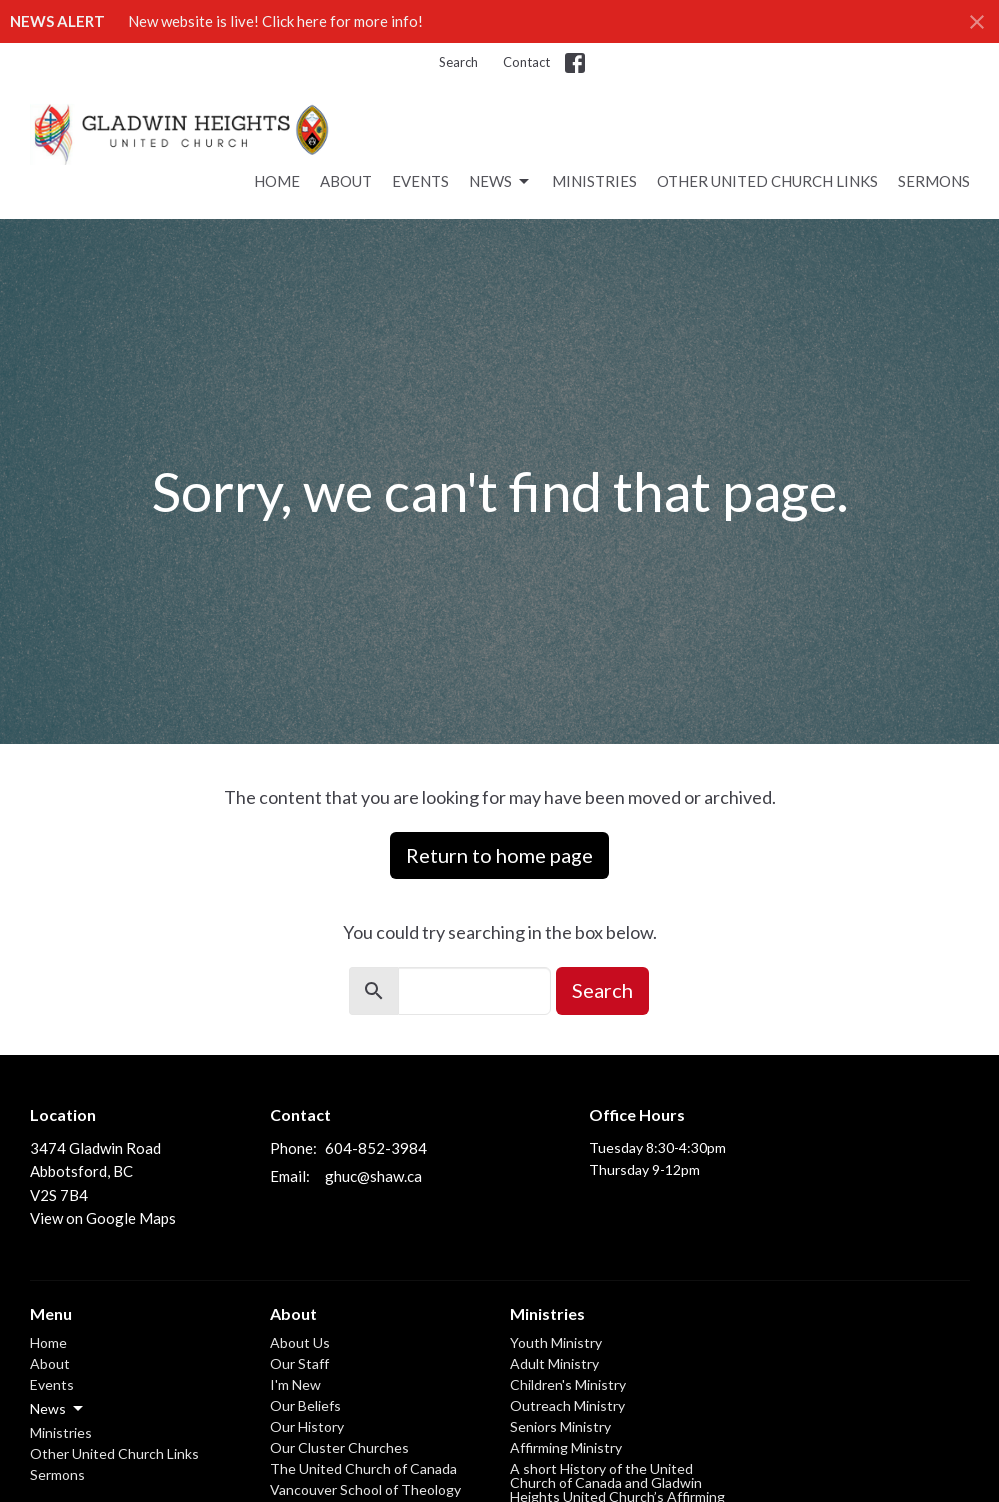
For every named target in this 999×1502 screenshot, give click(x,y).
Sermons (934, 181)
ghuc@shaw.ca (373, 1176)
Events (420, 181)
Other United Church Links (767, 181)
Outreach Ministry (567, 1405)
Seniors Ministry (560, 1426)
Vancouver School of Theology (365, 1489)
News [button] (58, 1409)
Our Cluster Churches (339, 1447)
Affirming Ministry (566, 1447)
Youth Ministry (556, 1342)
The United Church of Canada (363, 1468)
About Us (300, 1342)
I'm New (295, 1384)
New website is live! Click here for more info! (275, 21)
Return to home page (499, 855)
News (500, 182)
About (346, 181)
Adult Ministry (554, 1363)
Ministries (594, 181)
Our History (307, 1426)
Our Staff (299, 1363)
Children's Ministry (568, 1384)
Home (277, 181)
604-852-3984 (376, 1148)
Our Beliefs (305, 1405)
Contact (526, 62)
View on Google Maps (103, 1218)
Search (458, 62)
